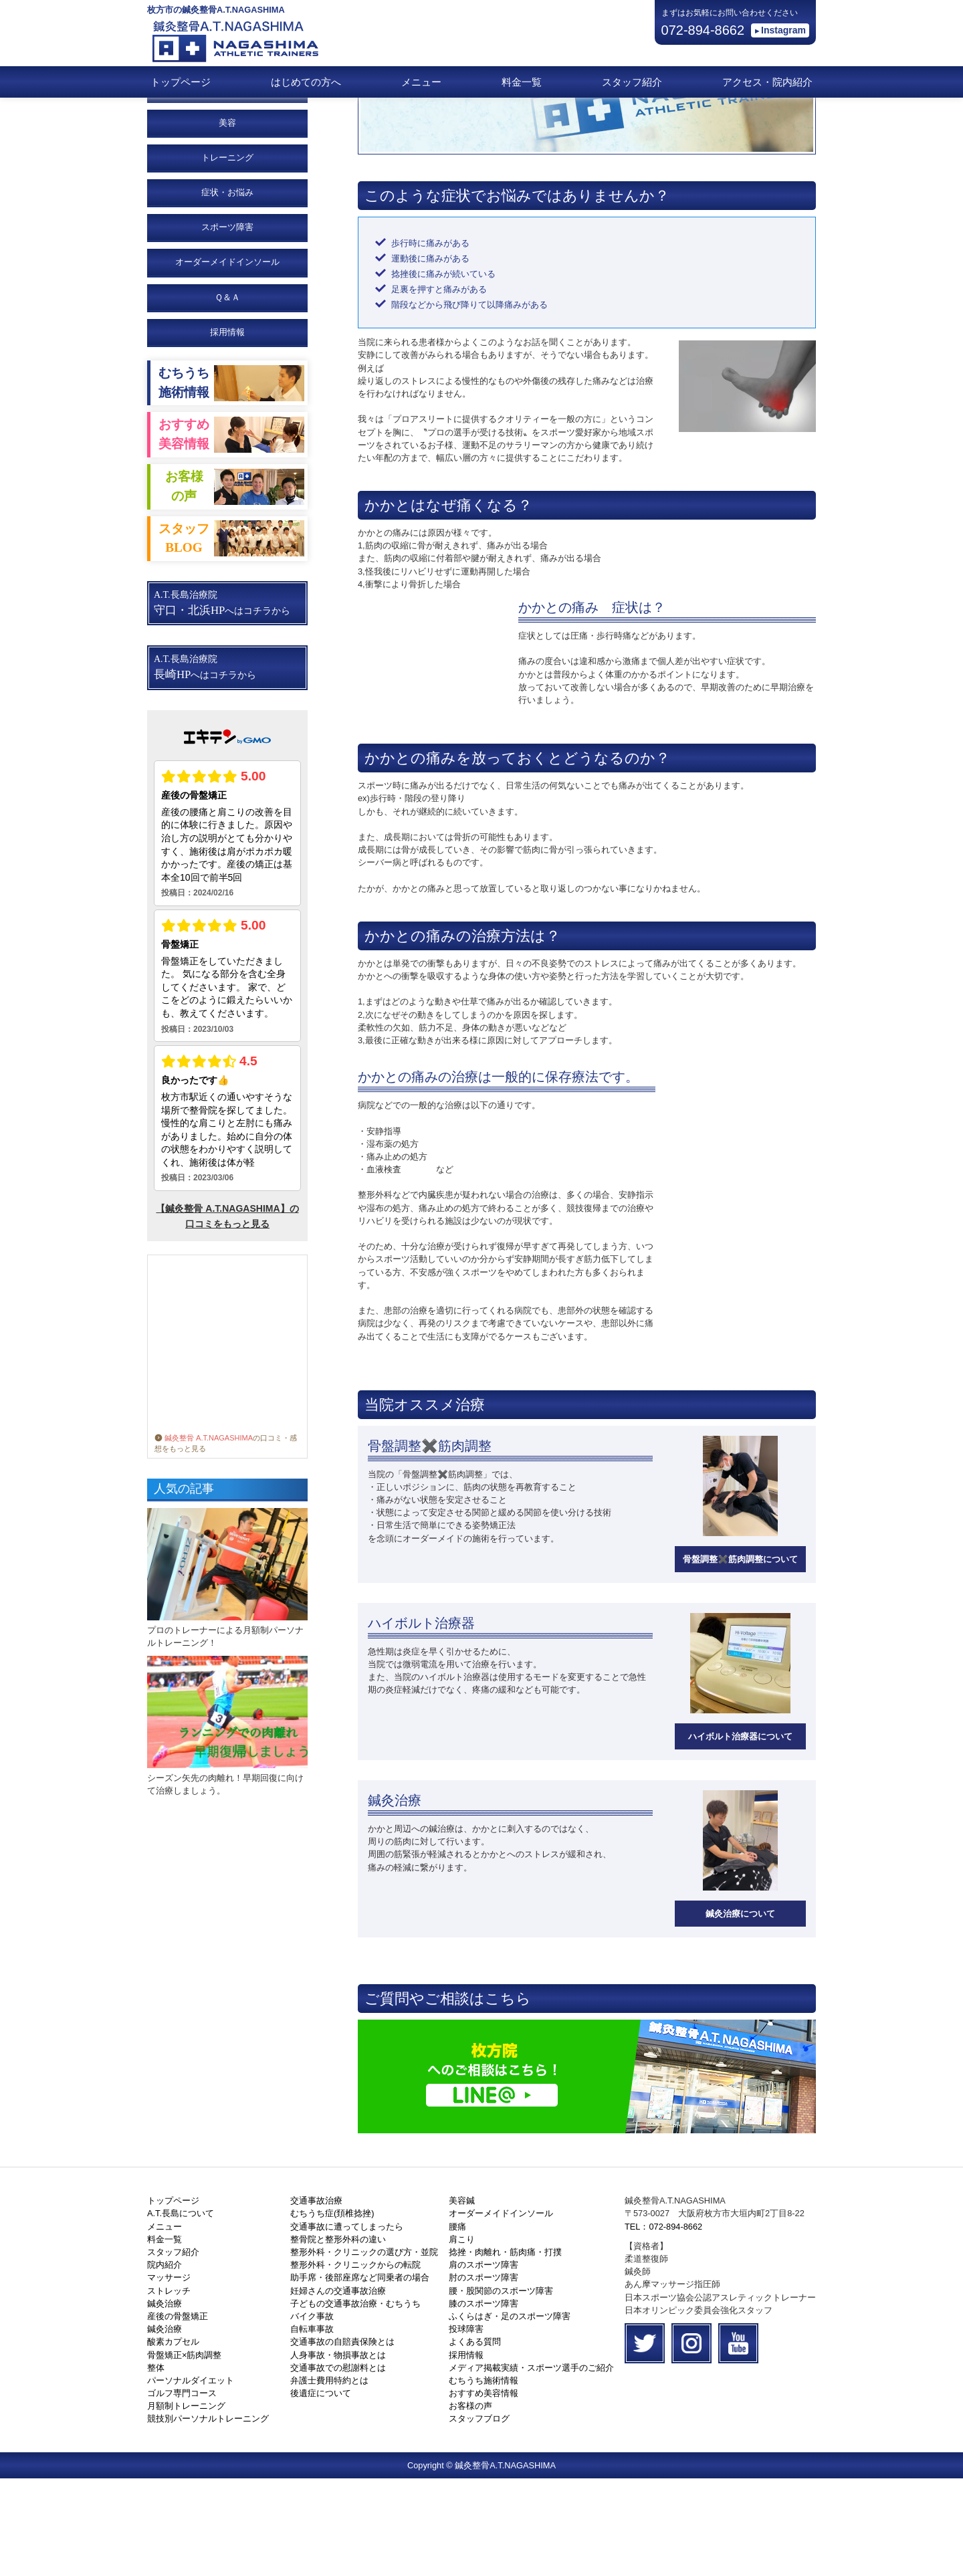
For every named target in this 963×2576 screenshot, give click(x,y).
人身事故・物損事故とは (338, 2453)
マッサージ (169, 2375)
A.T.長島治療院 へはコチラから (222, 700)
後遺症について (320, 2491)
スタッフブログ (479, 2516)
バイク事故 (312, 2414)
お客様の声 (470, 2503)
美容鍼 (462, 2298)
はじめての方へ (306, 82)
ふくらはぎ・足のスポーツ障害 (509, 2414)
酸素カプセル (173, 2439)
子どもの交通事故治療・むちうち (355, 2401)
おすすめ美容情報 (483, 2491)
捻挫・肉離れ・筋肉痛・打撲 (505, 2350)
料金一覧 (522, 82)
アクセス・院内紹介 (767, 82)
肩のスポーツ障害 (483, 2362)
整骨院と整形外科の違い (338, 2337)
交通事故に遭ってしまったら (346, 2324)
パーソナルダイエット (190, 2478)
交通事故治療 (316, 2298)
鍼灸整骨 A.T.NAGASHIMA (203, 1535)
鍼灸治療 (164, 2401)
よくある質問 (475, 2439)
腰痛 (457, 2324)
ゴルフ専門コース (182, 2491)
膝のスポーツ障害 (483, 2401)
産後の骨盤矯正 (177, 2414)
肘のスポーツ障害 (483, 2375)
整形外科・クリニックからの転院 (355, 2362)
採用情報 (227, 430)
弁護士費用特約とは (329, 2478)
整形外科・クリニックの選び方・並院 (364, 2350)
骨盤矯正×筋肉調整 (184, 2453)
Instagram (783, 30)
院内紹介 (164, 2362)
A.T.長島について (180, 2311)
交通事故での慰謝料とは (338, 2465)
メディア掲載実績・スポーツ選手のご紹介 (531, 2465)
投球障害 (466, 2427)
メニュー (421, 82)
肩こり (462, 2337)
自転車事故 (312, 2427)
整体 (156, 2465)
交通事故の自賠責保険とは (342, 2439)
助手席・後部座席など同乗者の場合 (359, 2375)
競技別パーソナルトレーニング (208, 2516)
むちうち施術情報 (483, 2478)
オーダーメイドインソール (501, 2311)
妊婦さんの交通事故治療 (338, 2388)
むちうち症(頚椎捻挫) (332, 2311)
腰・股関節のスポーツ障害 (501, 2388)
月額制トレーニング (186, 2503)
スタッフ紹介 (632, 82)
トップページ (180, 82)
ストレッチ (169, 2388)
